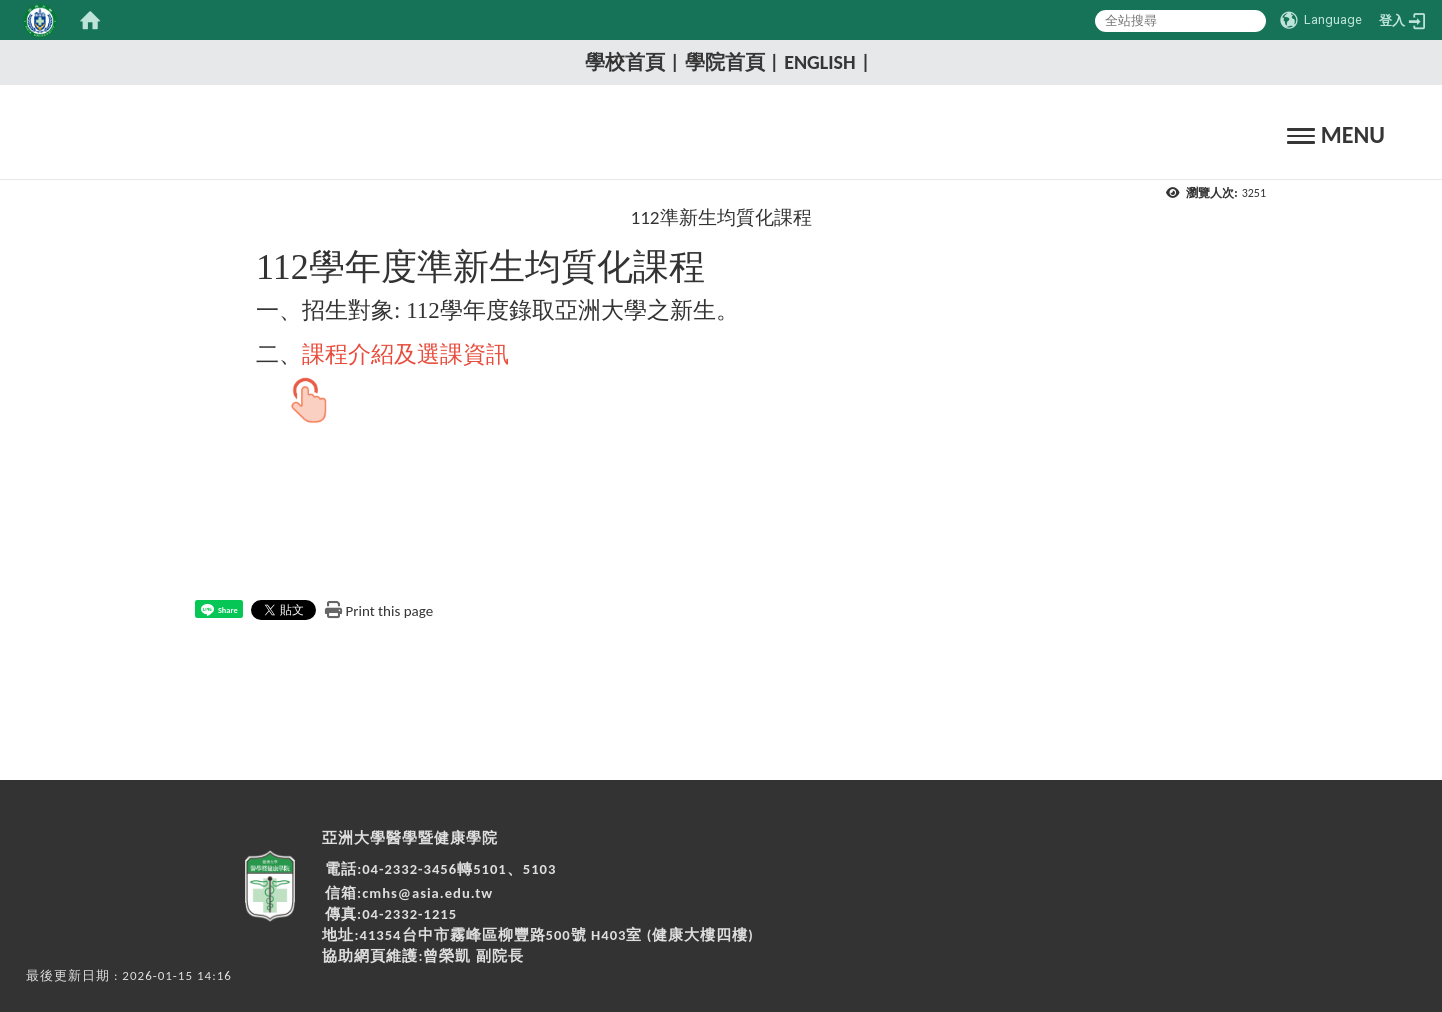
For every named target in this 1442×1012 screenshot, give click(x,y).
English (820, 62)
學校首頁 (625, 62)
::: (570, 61)
